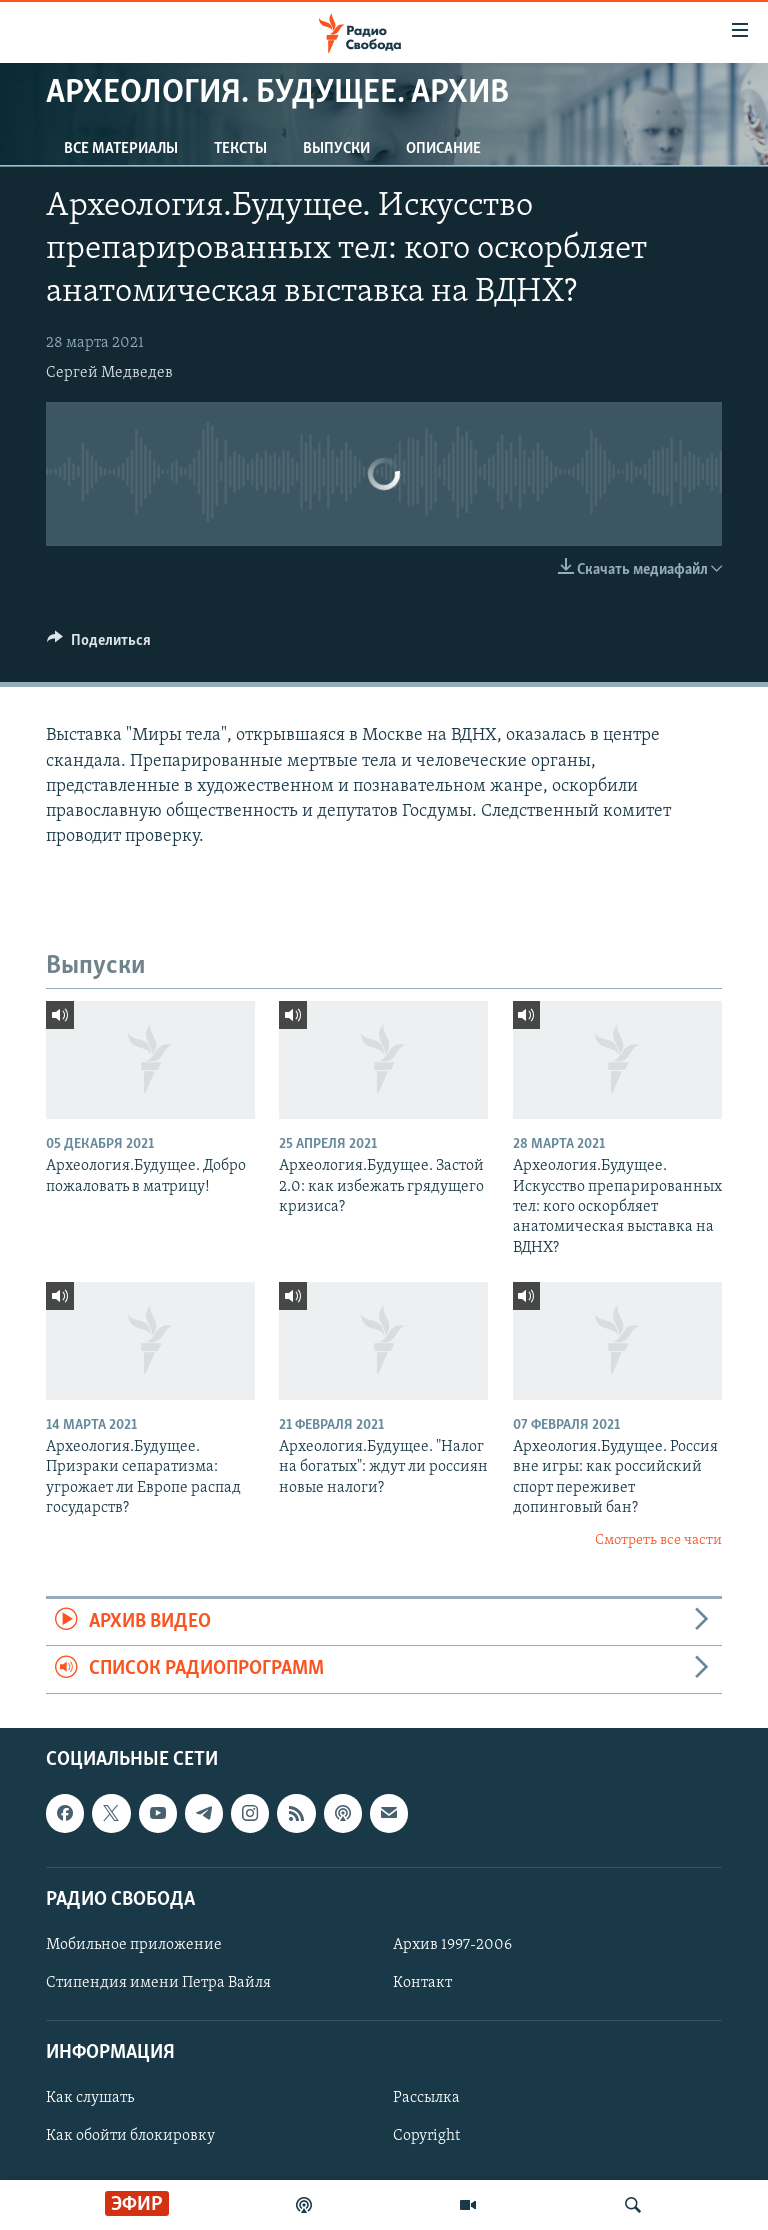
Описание (443, 149)
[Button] (99, 645)
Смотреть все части (658, 1540)
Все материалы (121, 149)
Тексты (240, 149)
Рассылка (426, 2098)
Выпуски (336, 149)
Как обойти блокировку (130, 2136)
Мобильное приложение (134, 1945)
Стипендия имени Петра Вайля (158, 1983)
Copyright (426, 2136)
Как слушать (90, 2098)
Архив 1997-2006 (452, 1945)
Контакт (422, 1983)
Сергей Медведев (109, 373)
